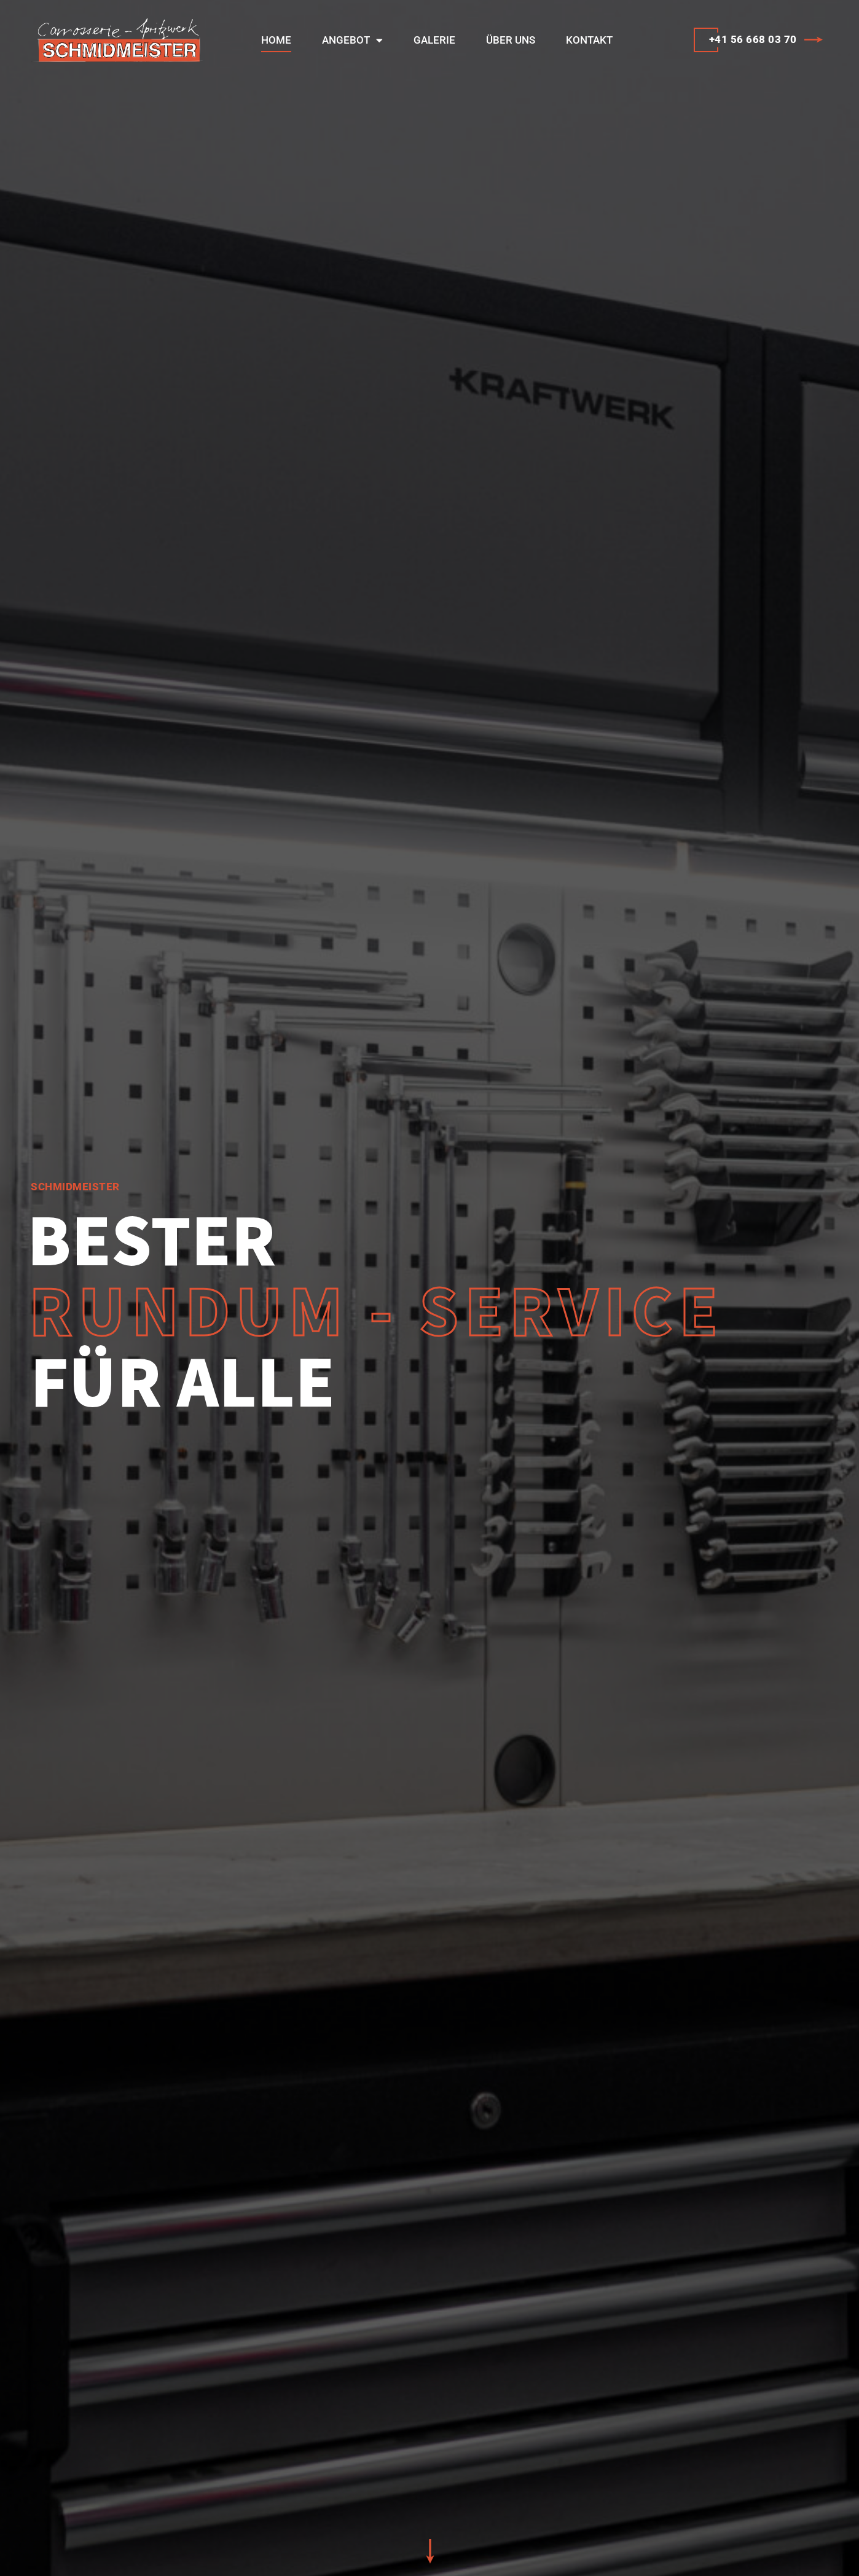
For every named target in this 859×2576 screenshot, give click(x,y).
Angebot (352, 40)
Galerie (434, 40)
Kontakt (589, 40)
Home (276, 40)
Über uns (510, 40)
